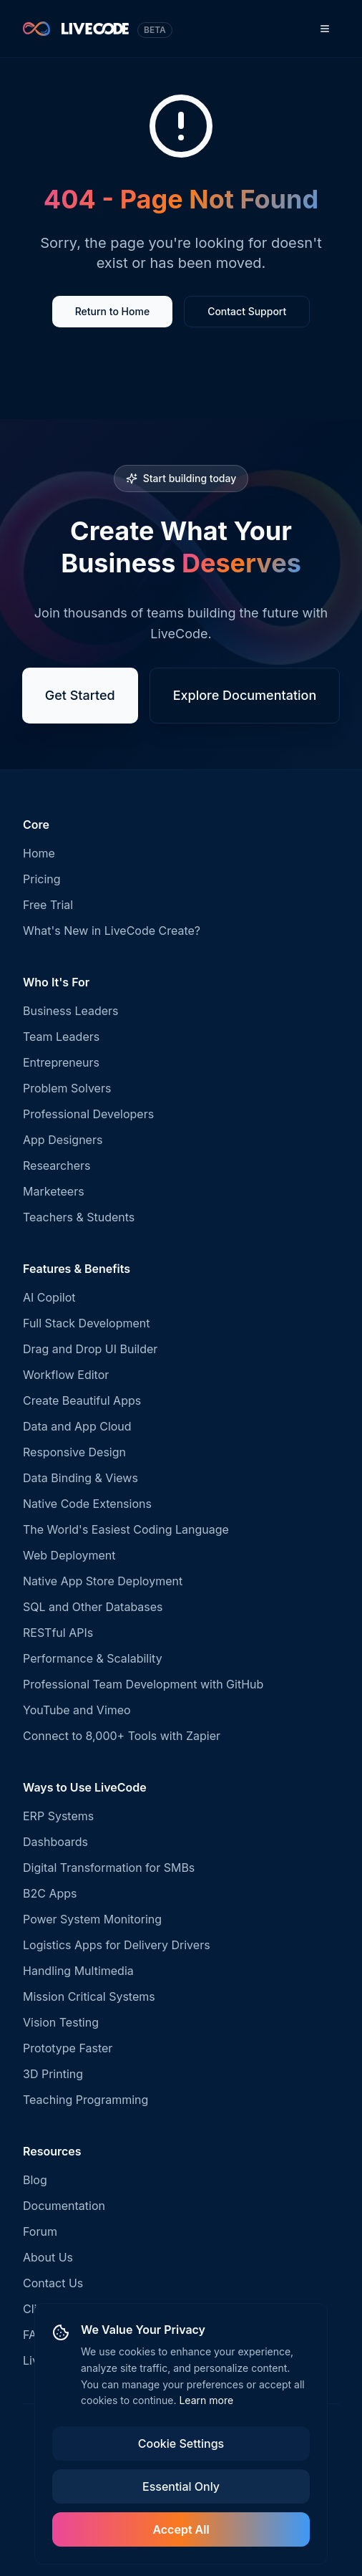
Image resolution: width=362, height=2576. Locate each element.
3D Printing (53, 2074)
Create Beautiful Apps (82, 1400)
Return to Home (112, 313)
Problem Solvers (67, 1088)
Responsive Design (74, 1452)
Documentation (64, 2205)
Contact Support (246, 313)
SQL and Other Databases (93, 1607)
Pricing (42, 879)
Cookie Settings (181, 2443)
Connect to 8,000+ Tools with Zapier (121, 1736)
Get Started (80, 696)
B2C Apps (50, 1893)
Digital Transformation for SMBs (109, 1867)
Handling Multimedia (78, 1971)
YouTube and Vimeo (77, 1710)
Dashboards (55, 1842)
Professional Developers (88, 1114)
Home (39, 853)
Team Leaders (61, 1036)
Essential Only (181, 2486)
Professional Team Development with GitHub (143, 1684)
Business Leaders (71, 1011)
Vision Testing (61, 2022)
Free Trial (48, 905)
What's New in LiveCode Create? (111, 930)
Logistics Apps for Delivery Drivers (116, 1945)
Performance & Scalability (92, 1658)
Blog (35, 2180)
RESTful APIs (58, 1632)
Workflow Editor (66, 1375)
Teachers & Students (78, 1217)
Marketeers (53, 1191)
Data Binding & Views (80, 1478)
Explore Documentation (245, 696)
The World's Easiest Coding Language (126, 1529)
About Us (48, 2257)
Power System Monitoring (92, 1919)
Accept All (180, 2529)
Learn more (206, 2400)
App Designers (62, 1140)
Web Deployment (69, 1555)
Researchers (56, 1165)
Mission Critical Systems (89, 1996)
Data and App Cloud (77, 1426)
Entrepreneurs (61, 1062)
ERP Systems (58, 1816)
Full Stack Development (86, 1323)
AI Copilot (49, 1297)
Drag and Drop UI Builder (90, 1349)
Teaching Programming (85, 2099)
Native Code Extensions (87, 1503)
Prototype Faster (67, 2048)
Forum (40, 2231)
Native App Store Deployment (102, 1581)
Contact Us (53, 2283)
